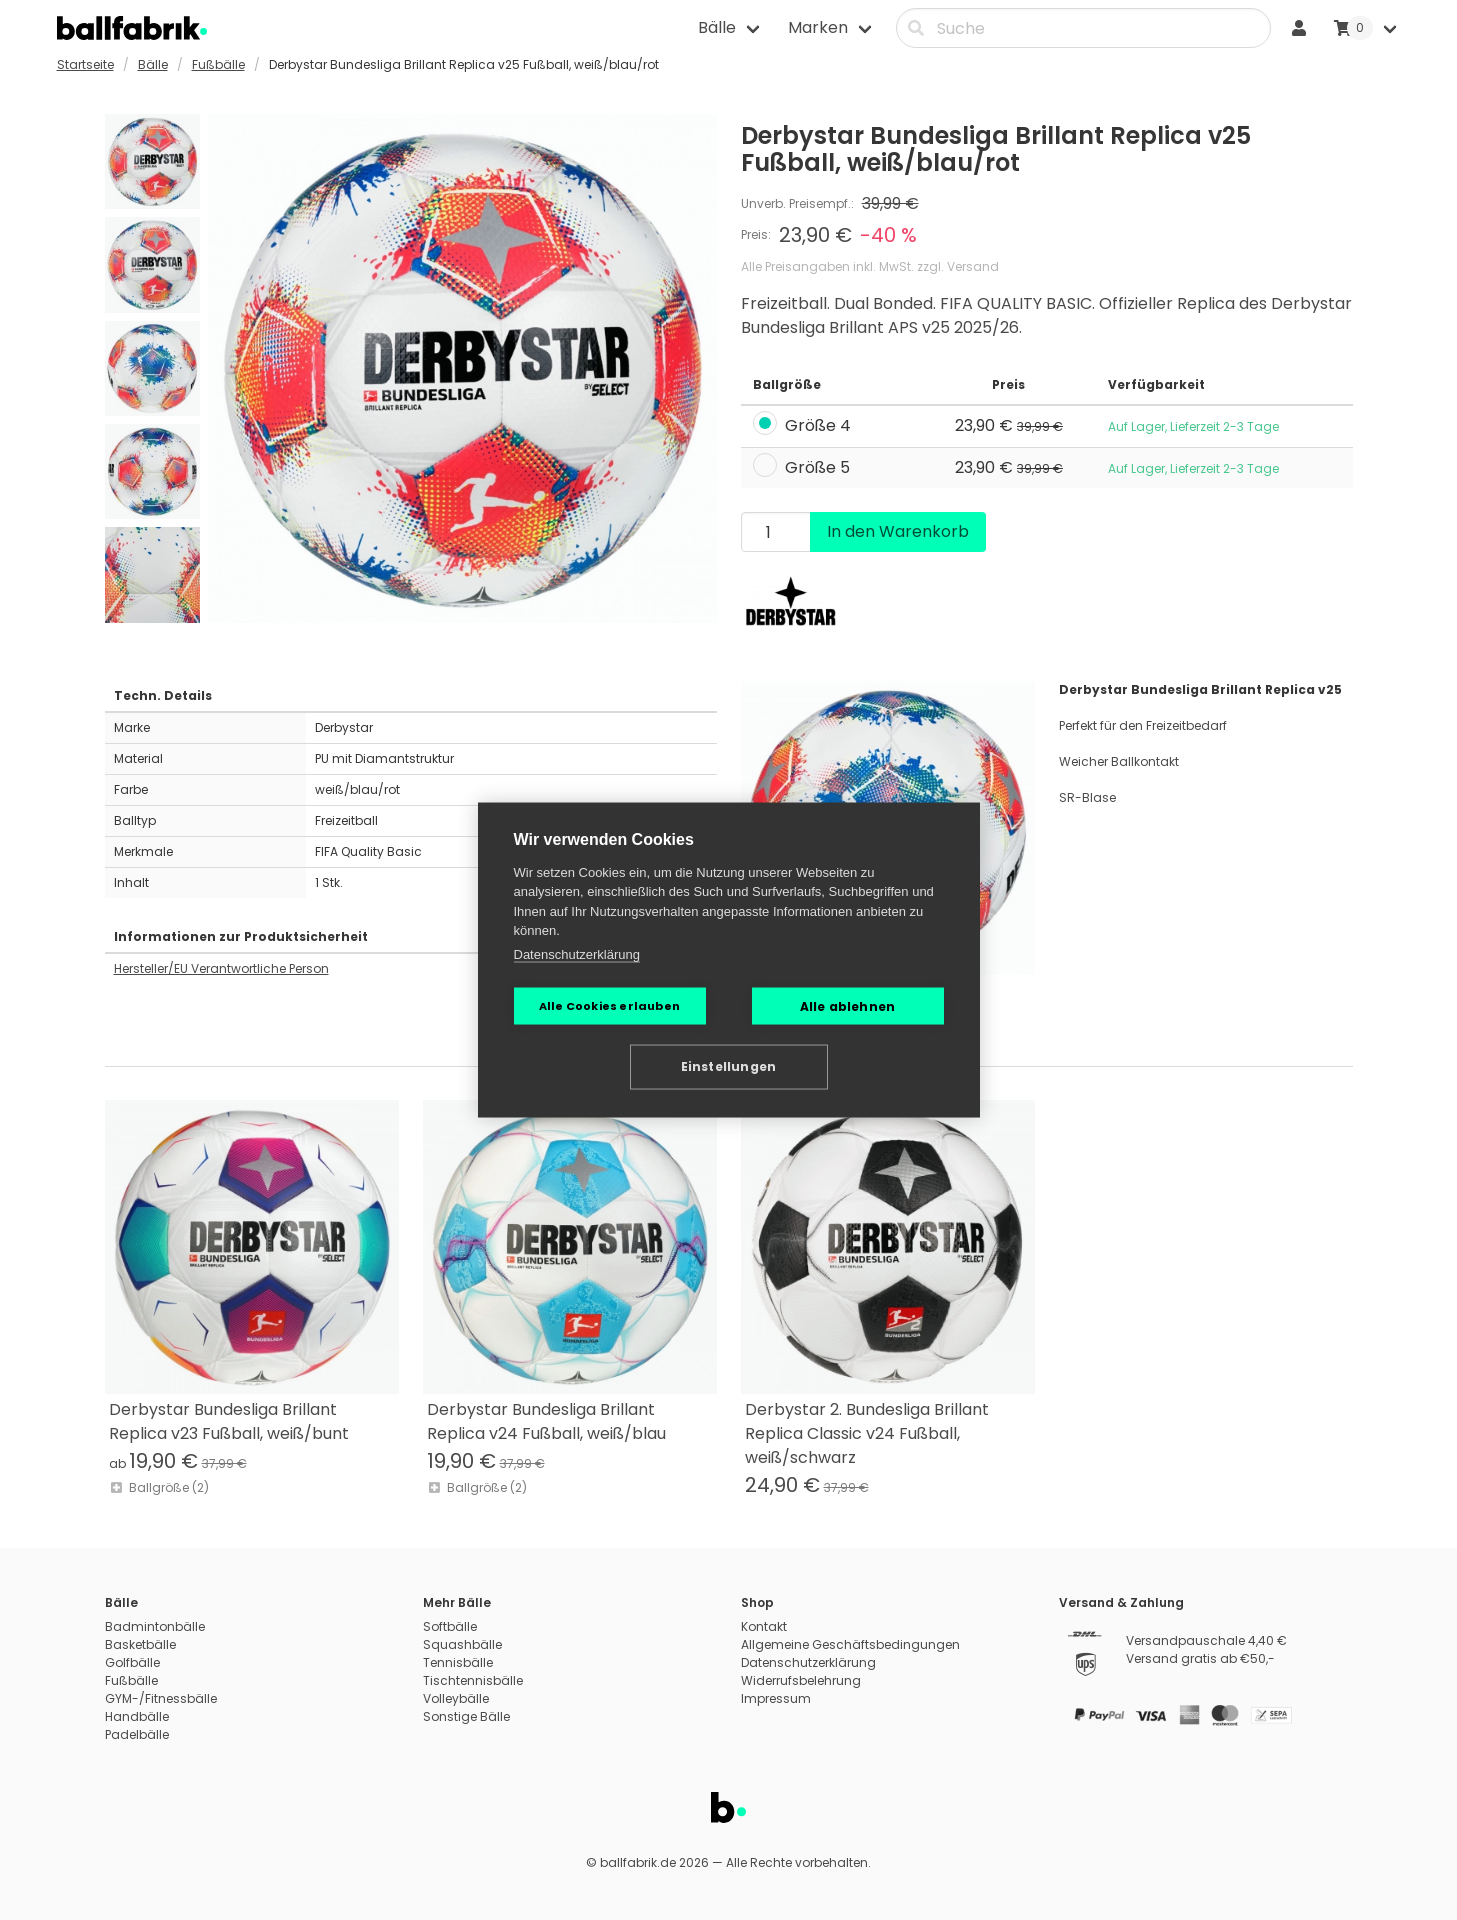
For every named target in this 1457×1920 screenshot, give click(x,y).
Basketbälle (140, 1644)
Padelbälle (137, 1734)
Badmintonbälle (155, 1626)
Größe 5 (817, 467)
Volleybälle (456, 1698)
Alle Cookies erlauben (609, 1006)
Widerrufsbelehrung (801, 1680)
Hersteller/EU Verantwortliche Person (221, 968)
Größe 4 (818, 426)
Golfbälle (132, 1662)
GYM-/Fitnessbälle (161, 1698)
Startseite (85, 64)
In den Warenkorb (898, 531)
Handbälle (137, 1716)
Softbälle (450, 1626)
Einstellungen (729, 1066)
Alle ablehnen (848, 1005)
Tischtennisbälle (473, 1680)
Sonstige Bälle (466, 1716)
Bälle (717, 27)
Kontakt (764, 1626)
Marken (818, 27)
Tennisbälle (458, 1662)
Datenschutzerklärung (577, 953)
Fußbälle (218, 64)
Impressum (776, 1698)
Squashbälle (462, 1644)
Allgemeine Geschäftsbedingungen (850, 1644)
